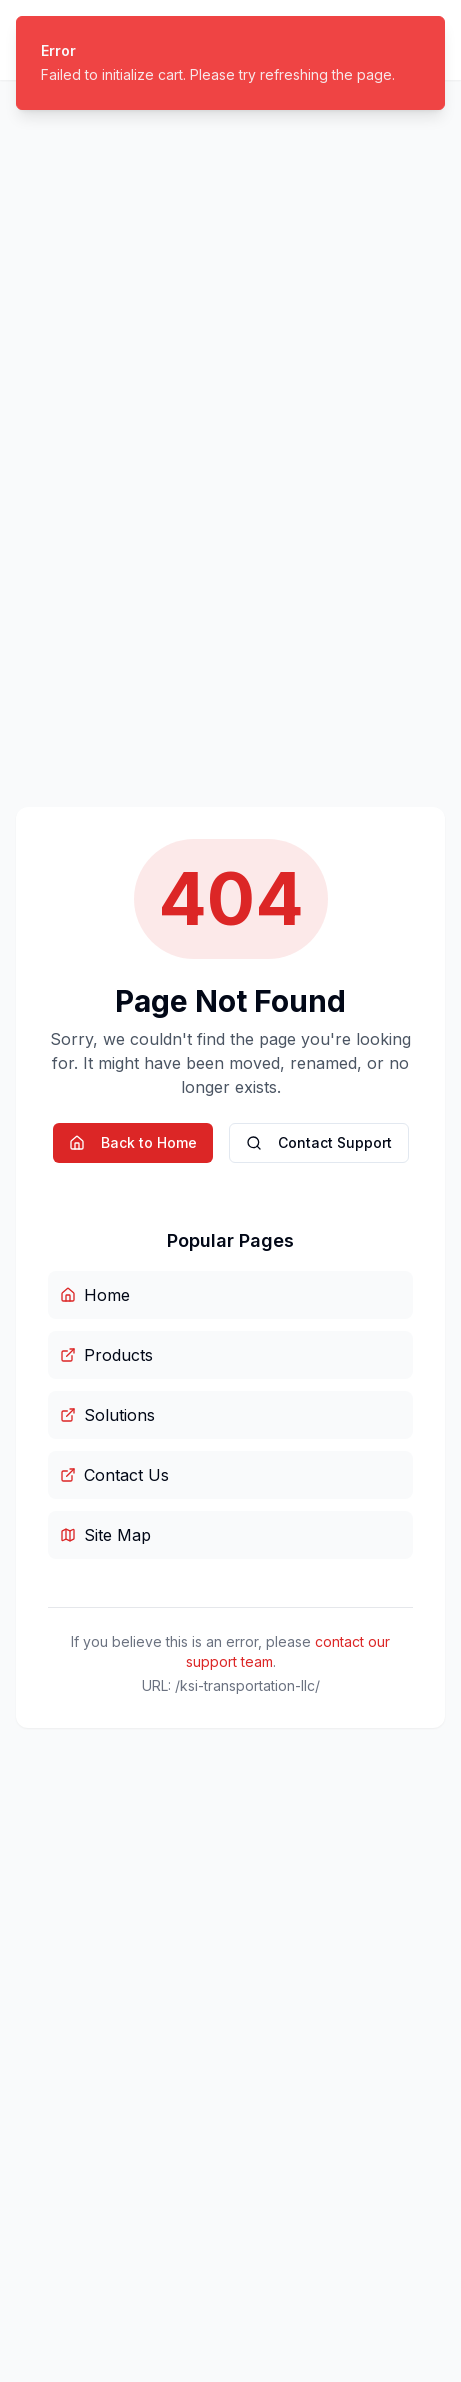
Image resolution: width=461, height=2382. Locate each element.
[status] (230, 63)
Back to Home (133, 1142)
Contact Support (319, 1142)
